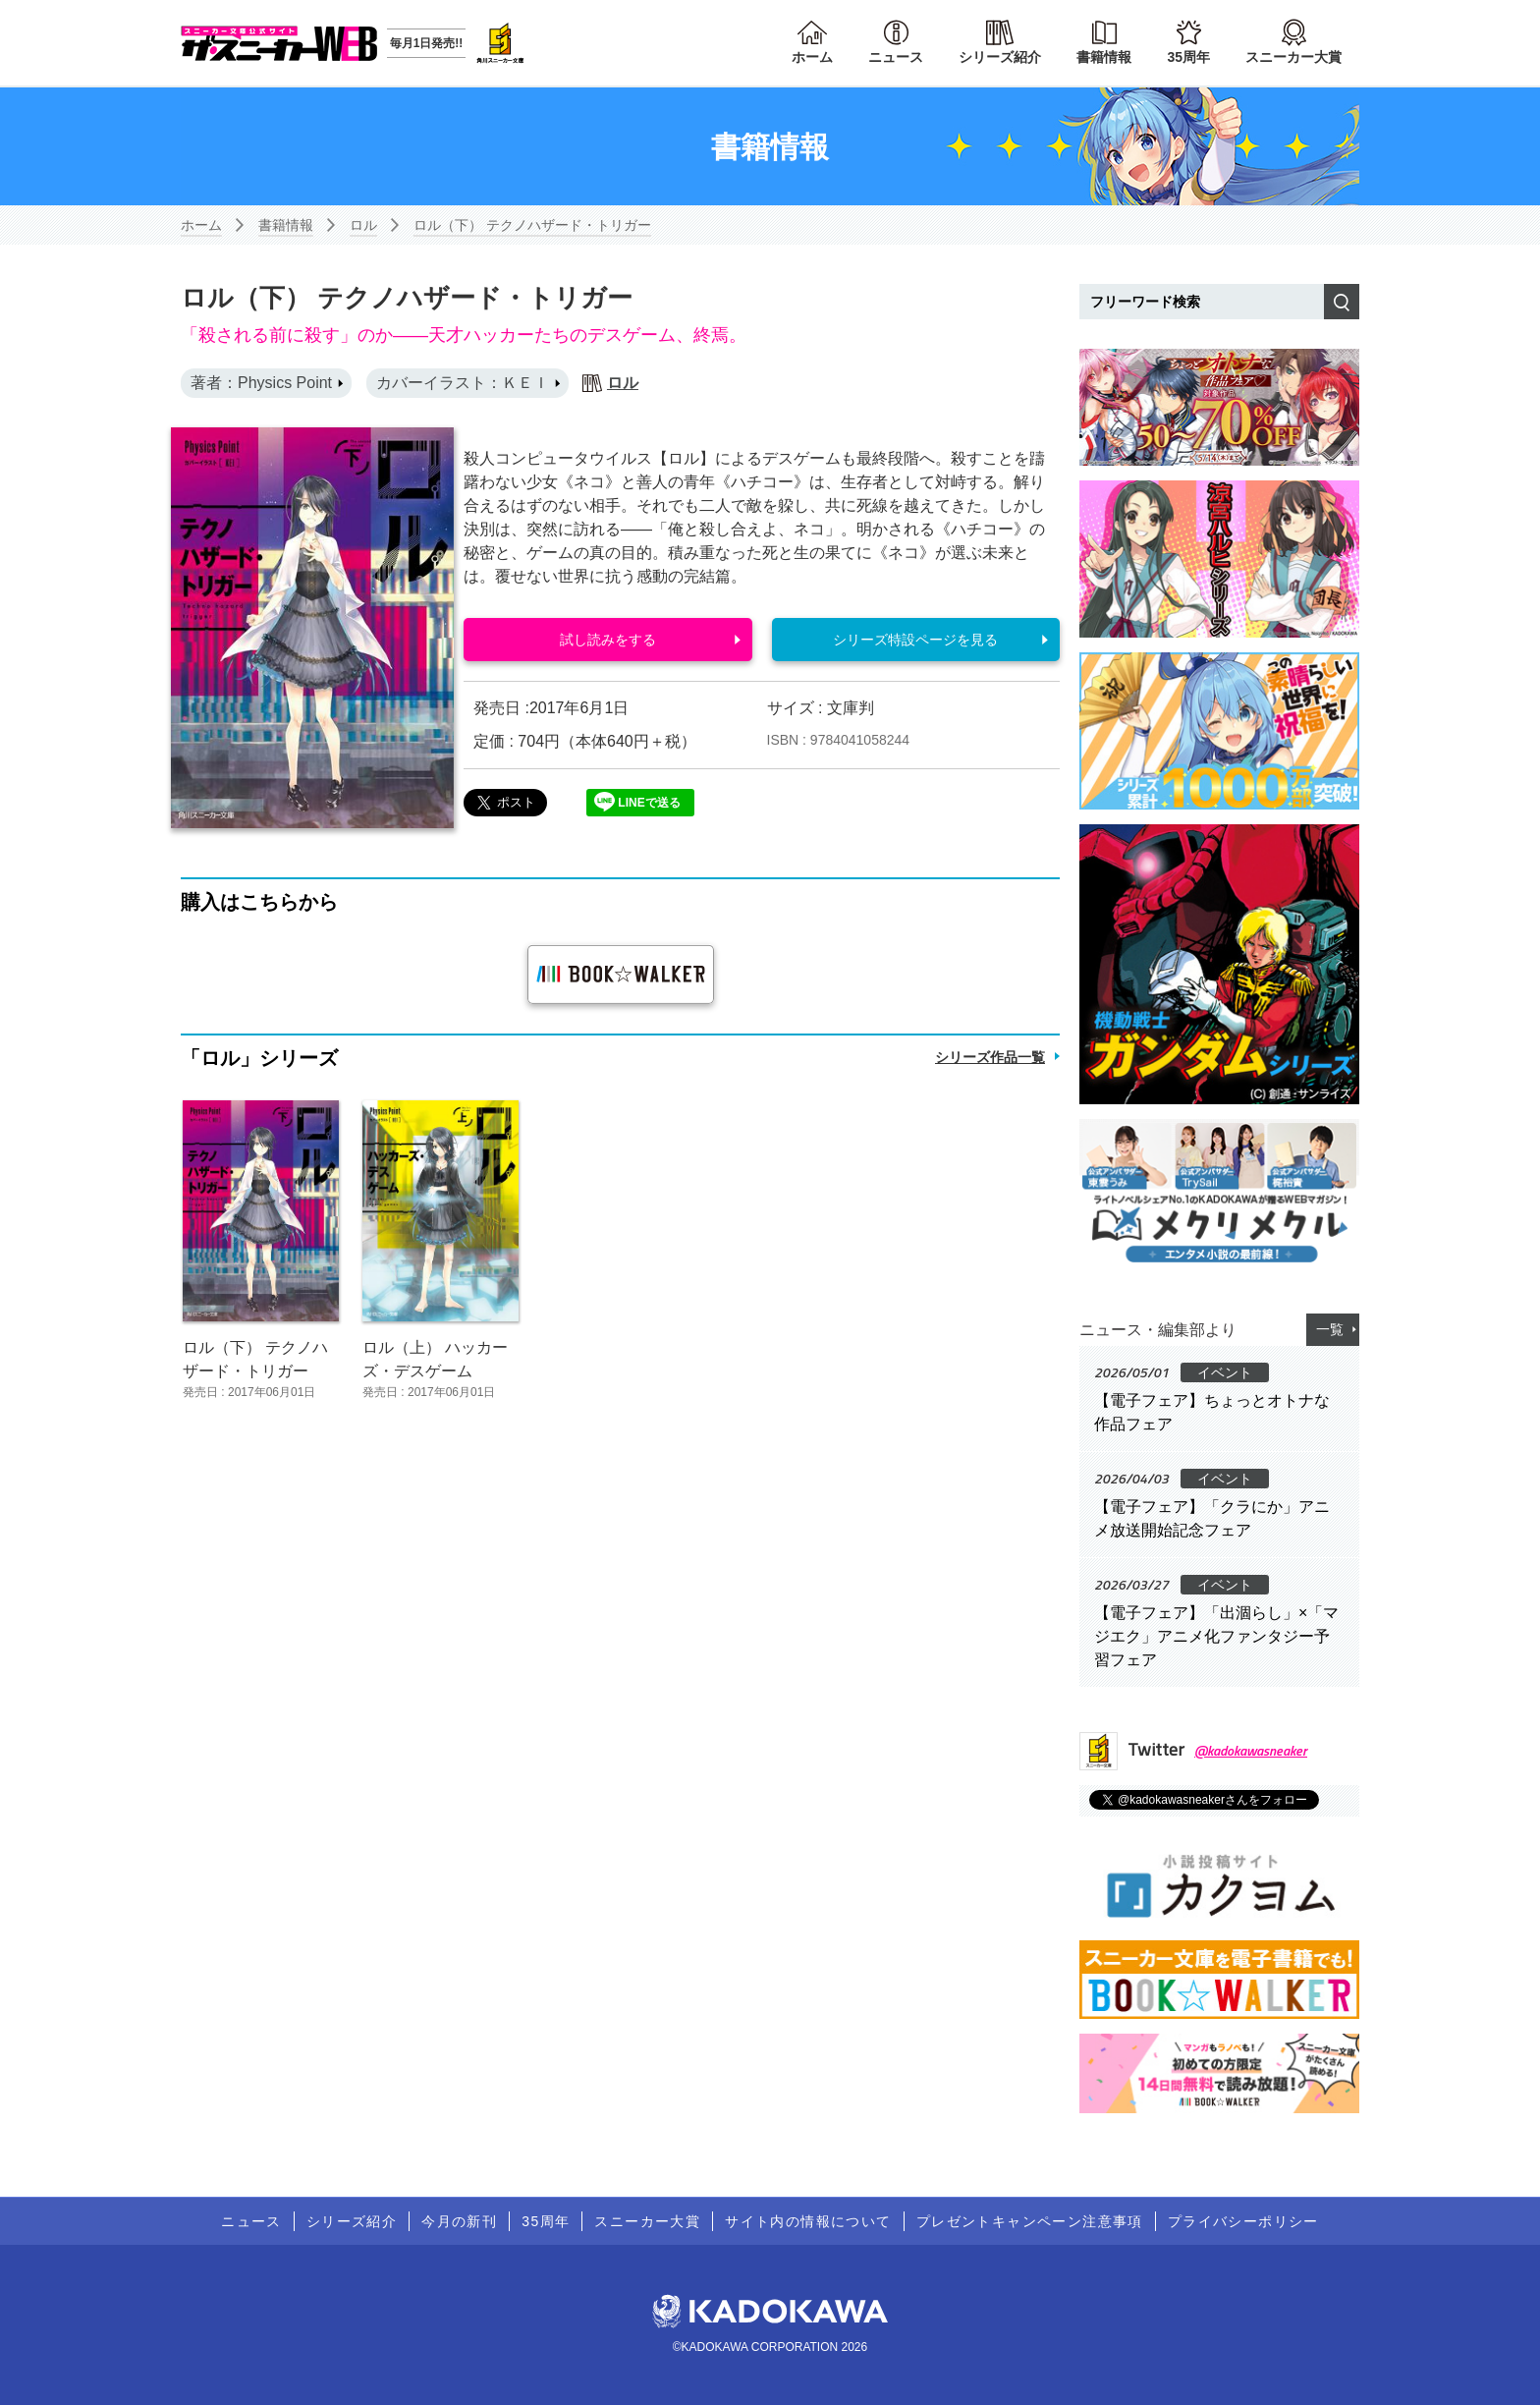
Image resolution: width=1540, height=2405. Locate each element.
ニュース (895, 57)
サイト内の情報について (808, 2221)
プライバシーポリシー (1243, 2221)
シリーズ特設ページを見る (915, 639)
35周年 (1188, 57)
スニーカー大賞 (1293, 57)
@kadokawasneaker (1250, 1750)
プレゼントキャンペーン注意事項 (1029, 2221)
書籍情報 (1103, 57)
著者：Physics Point (261, 382)
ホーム (812, 57)
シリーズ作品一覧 (990, 1057)
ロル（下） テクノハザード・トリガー (532, 225)
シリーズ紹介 (1000, 57)
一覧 (1330, 1329)
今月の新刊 (459, 2221)
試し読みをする (608, 639)
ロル (363, 225)
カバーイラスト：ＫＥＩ (462, 382)
